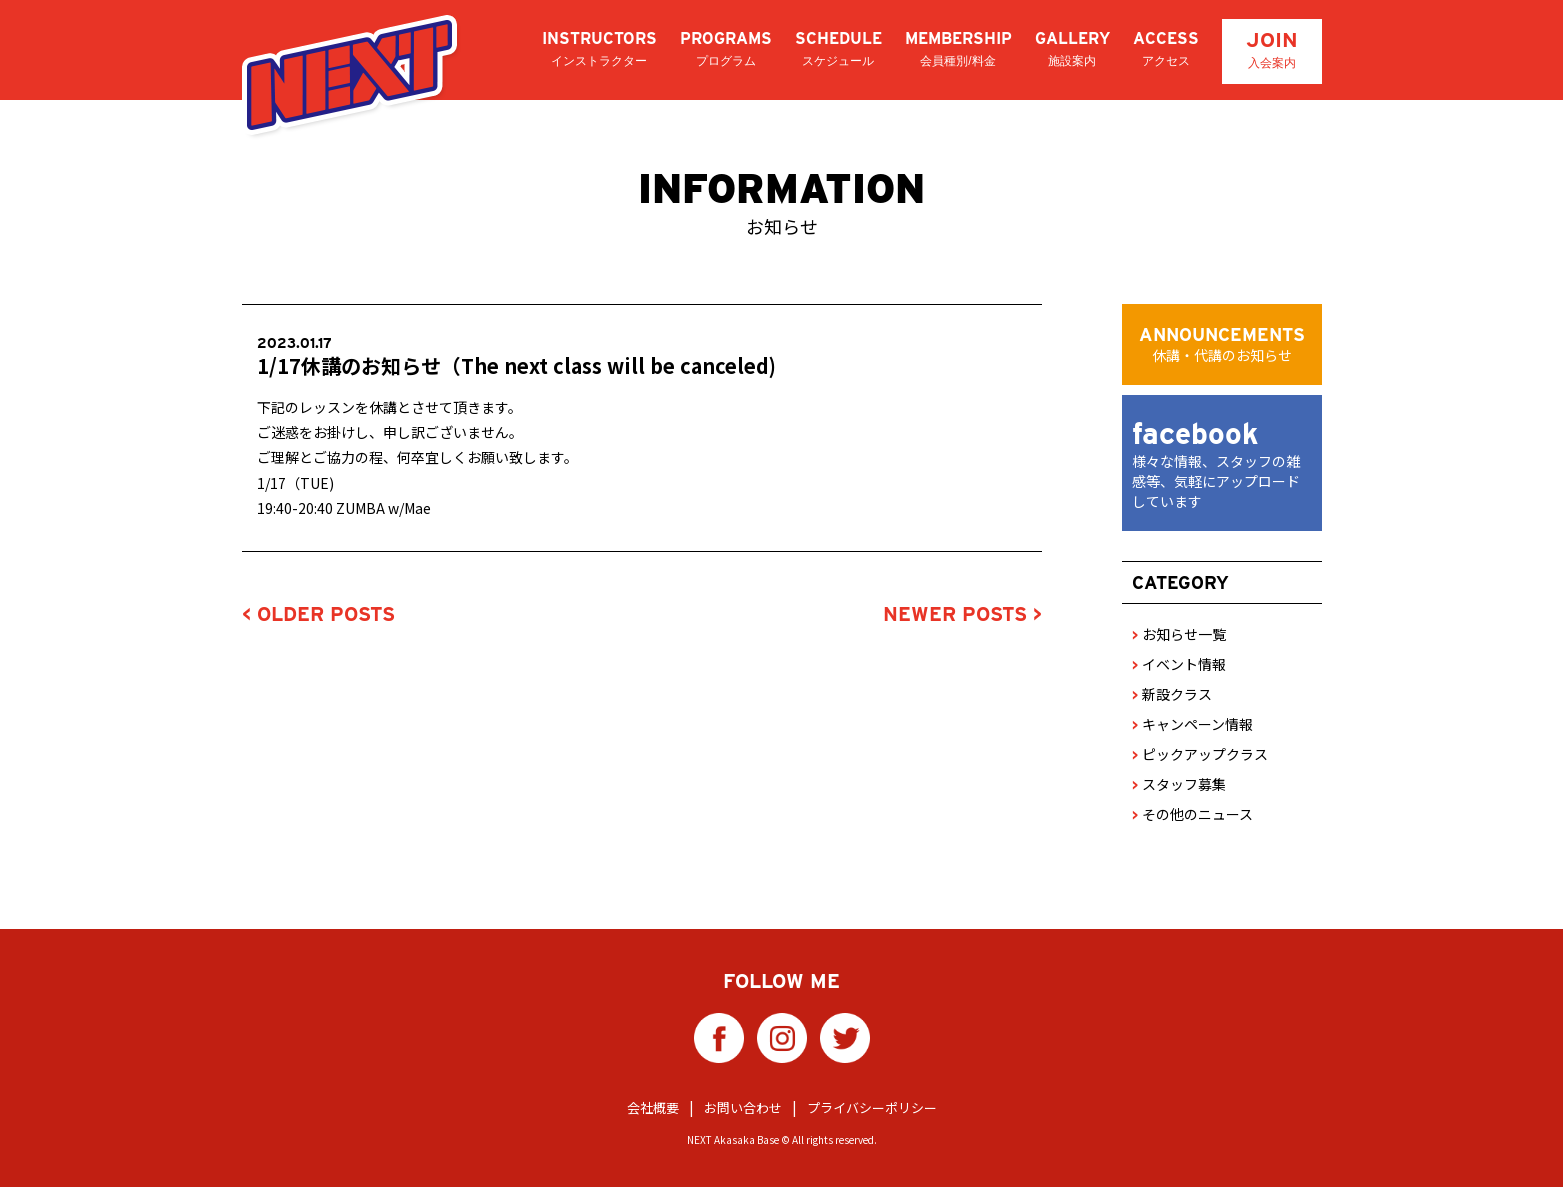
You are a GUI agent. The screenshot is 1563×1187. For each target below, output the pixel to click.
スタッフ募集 (1179, 784)
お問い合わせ (743, 1107)
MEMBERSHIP (958, 49)
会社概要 (653, 1107)
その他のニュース (1192, 814)
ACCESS (1166, 49)
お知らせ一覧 (1179, 634)
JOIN (1272, 49)
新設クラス (1172, 694)
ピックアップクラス (1200, 754)
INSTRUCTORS (599, 49)
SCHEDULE (838, 49)
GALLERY (1072, 49)
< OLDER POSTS (318, 614)
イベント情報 (1179, 664)
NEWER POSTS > (962, 614)
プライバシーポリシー (872, 1107)
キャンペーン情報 (1192, 724)
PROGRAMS (726, 49)
